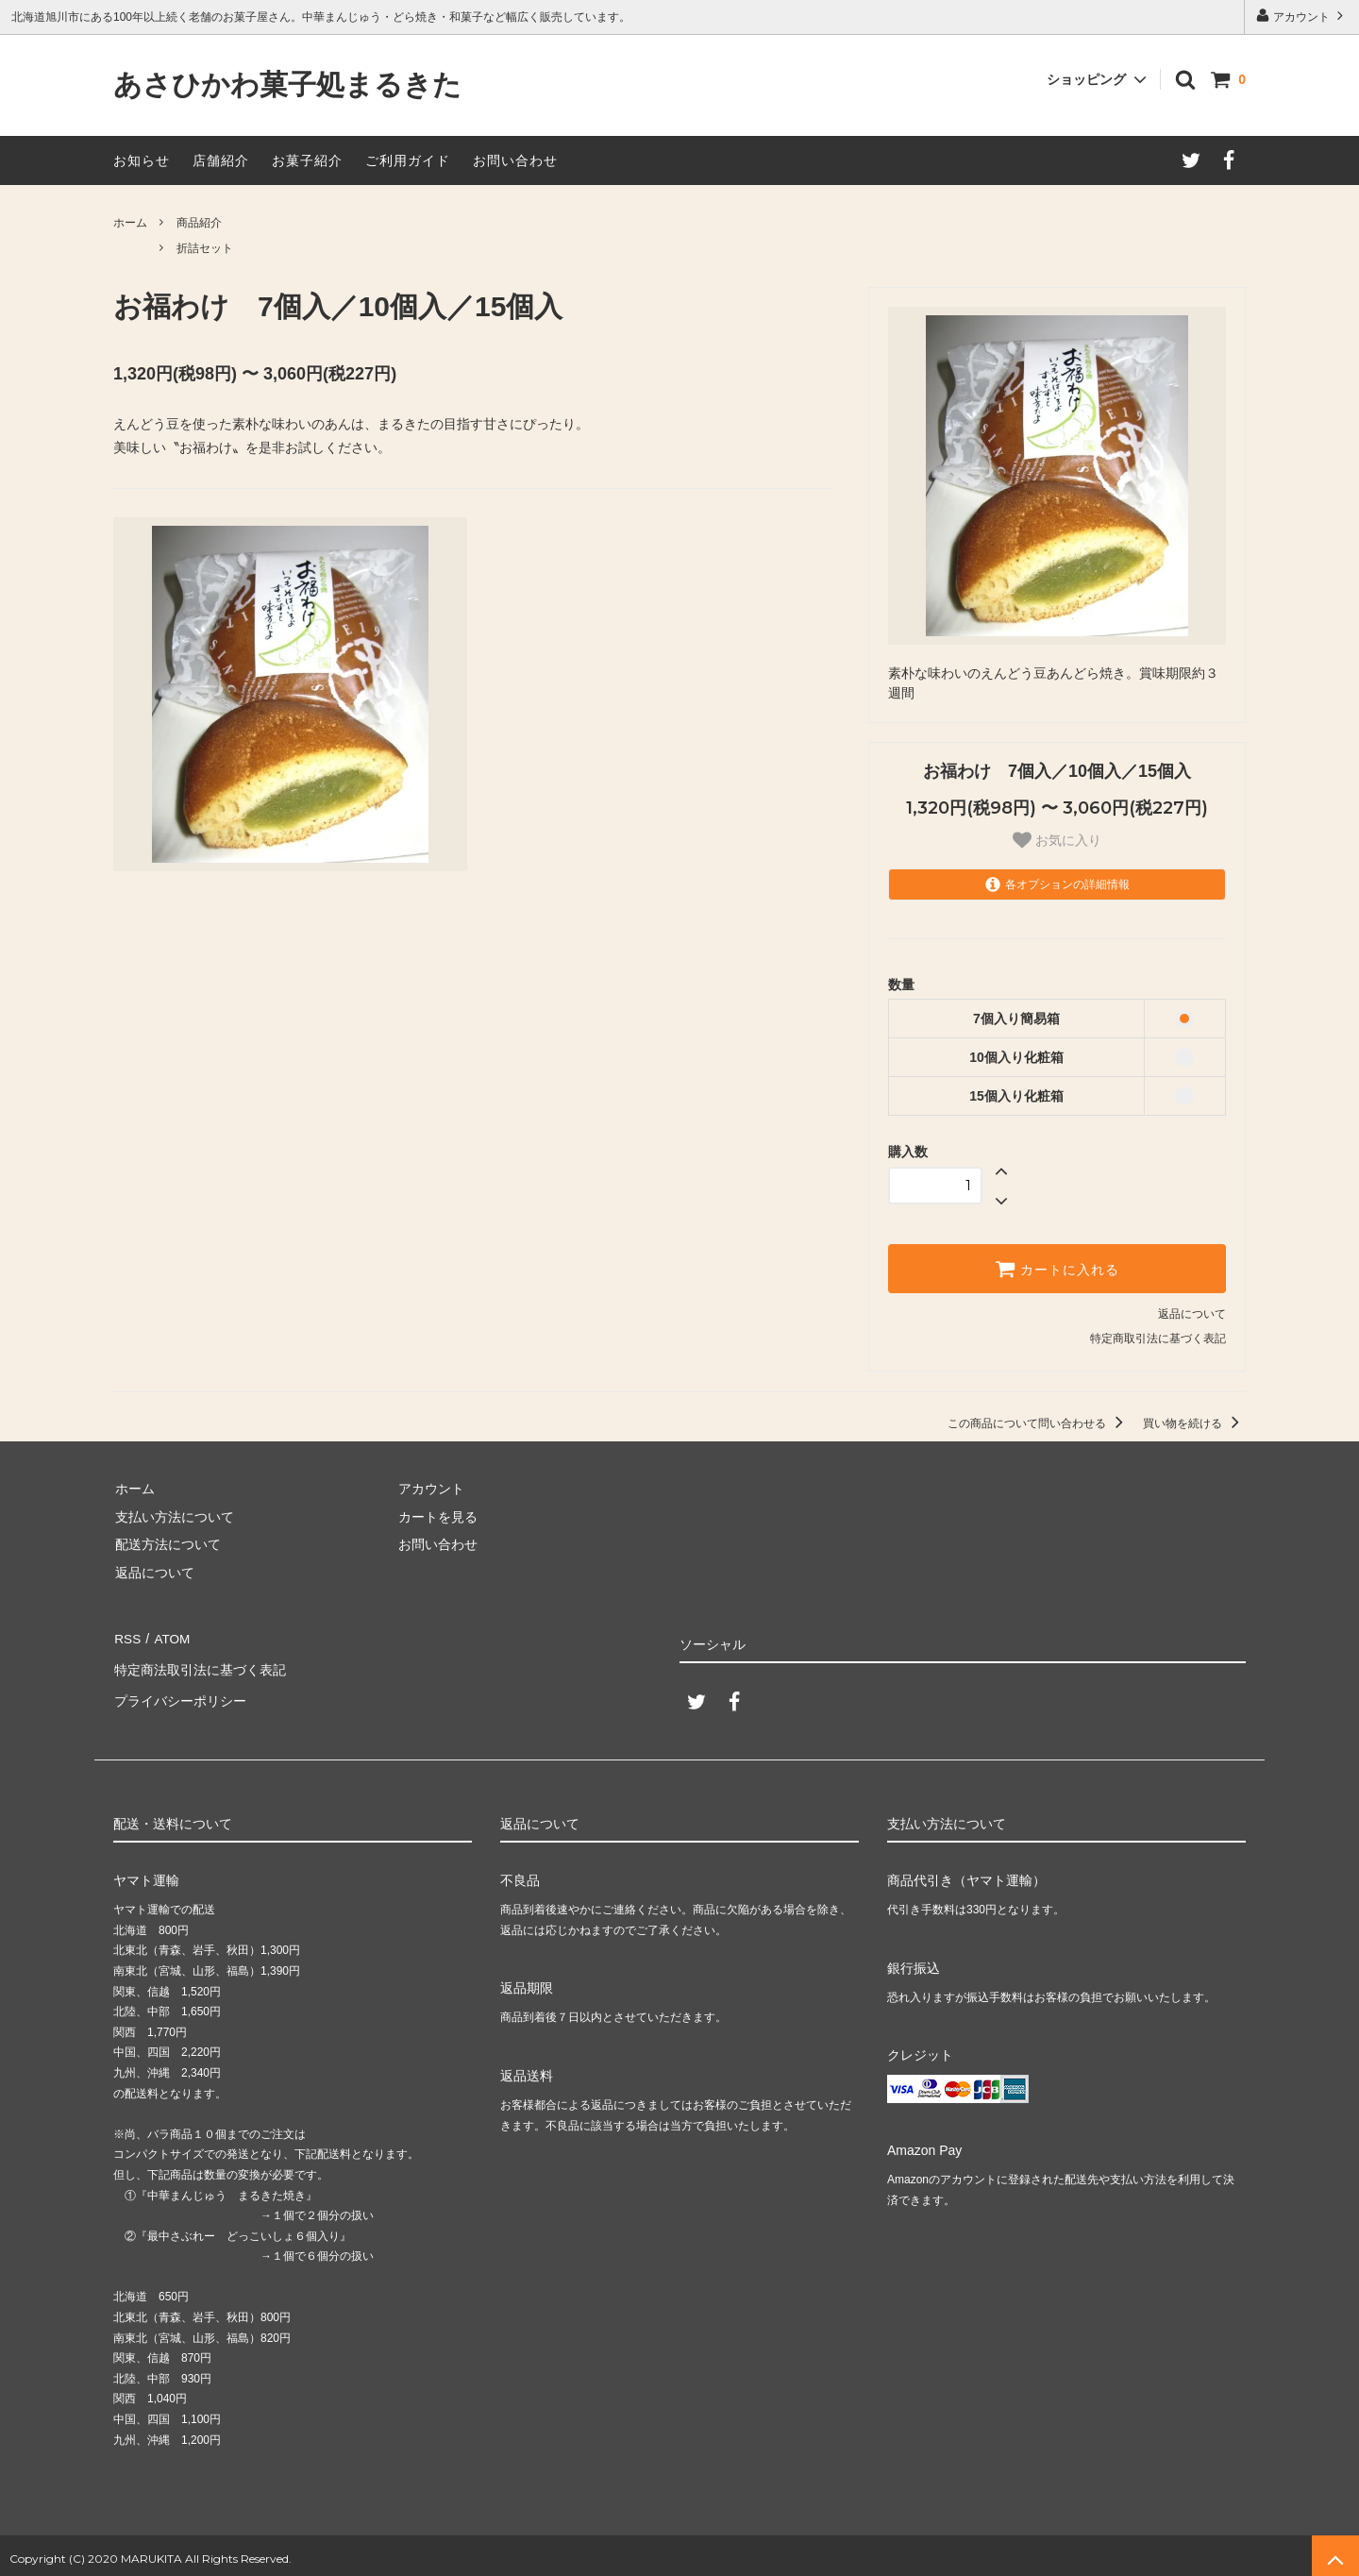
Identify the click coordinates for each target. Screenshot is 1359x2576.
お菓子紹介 (307, 160)
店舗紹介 (221, 160)
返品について (1192, 1314)
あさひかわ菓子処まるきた (287, 85)
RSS (127, 1637)
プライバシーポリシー (179, 1692)
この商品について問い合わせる (1039, 1423)
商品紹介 (199, 222)
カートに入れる (1057, 1268)
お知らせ (141, 160)
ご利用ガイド (407, 160)
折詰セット (204, 248)
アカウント (1302, 16)
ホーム (130, 222)
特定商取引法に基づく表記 (1158, 1338)
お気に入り (1057, 840)
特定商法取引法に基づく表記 (199, 1665)
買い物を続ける (1194, 1423)
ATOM (169, 1637)
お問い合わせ (515, 160)
